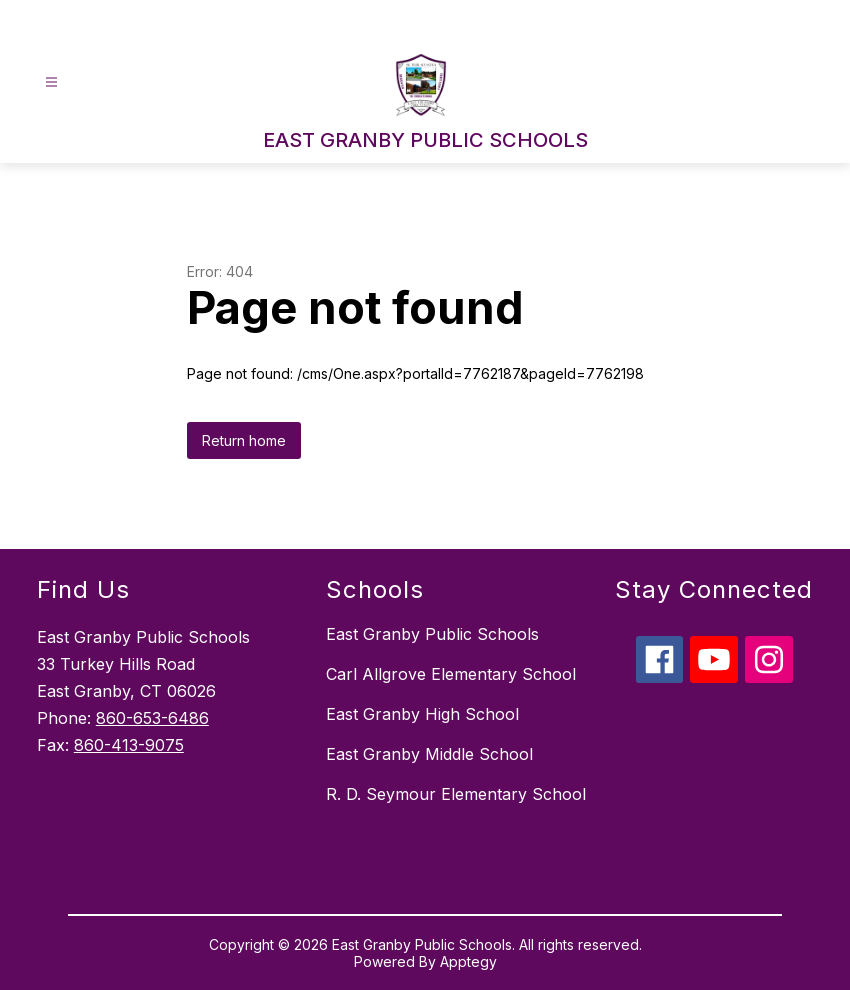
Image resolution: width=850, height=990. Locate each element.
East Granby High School (422, 714)
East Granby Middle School (429, 754)
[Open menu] (51, 82)
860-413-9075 (129, 745)
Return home (244, 440)
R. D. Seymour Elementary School (456, 794)
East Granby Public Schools (432, 634)
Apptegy (468, 961)
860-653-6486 (152, 718)
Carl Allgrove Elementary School (451, 674)
